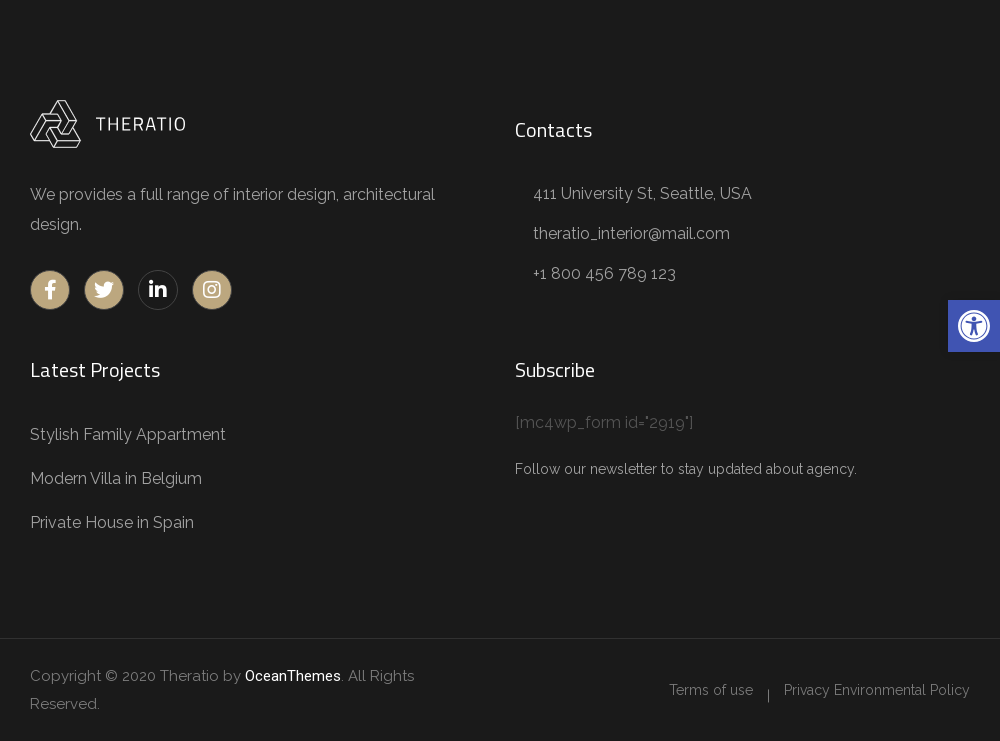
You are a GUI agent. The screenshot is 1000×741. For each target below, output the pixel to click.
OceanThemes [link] (293, 676)
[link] (974, 326)
